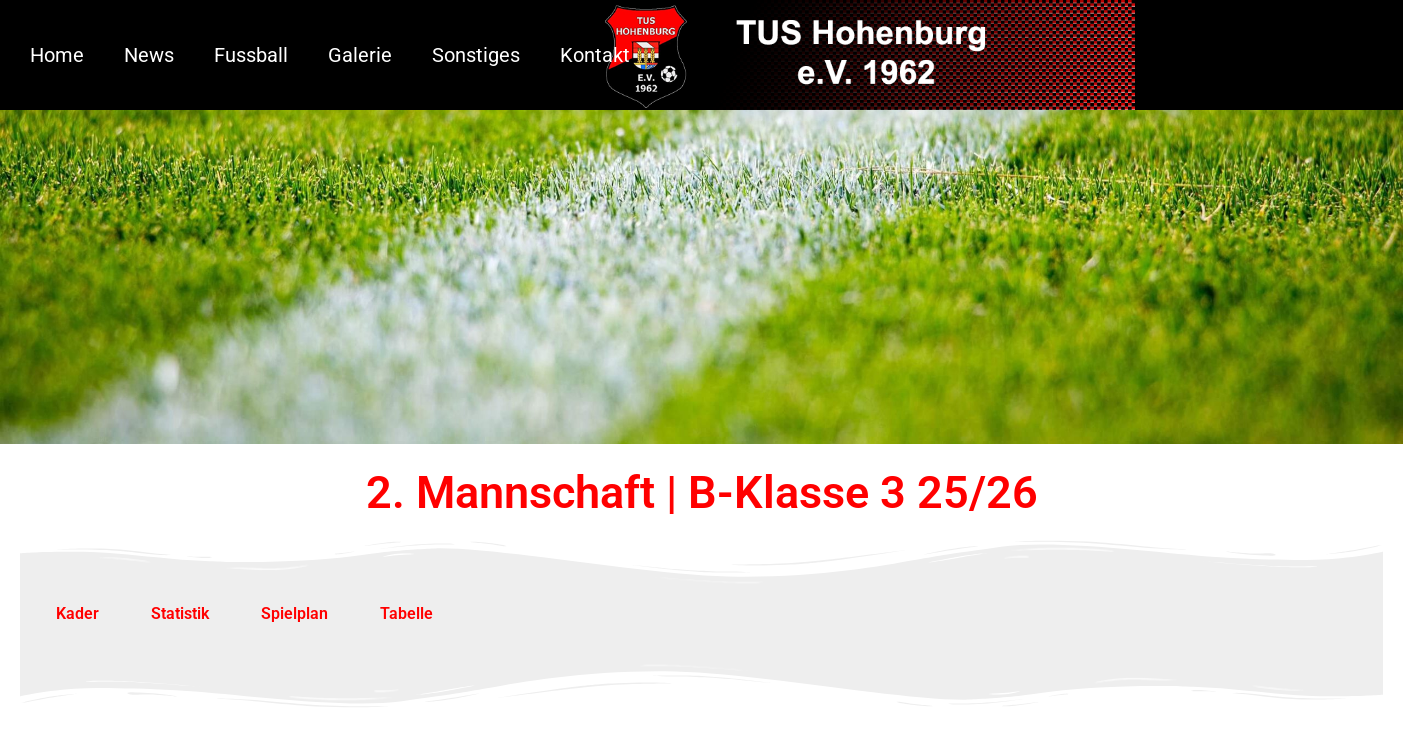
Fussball (251, 55)
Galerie (360, 55)
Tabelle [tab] (406, 613)
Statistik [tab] (180, 613)
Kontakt (595, 55)
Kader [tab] (77, 613)
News (149, 55)
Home (57, 55)
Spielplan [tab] (294, 613)
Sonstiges (476, 55)
